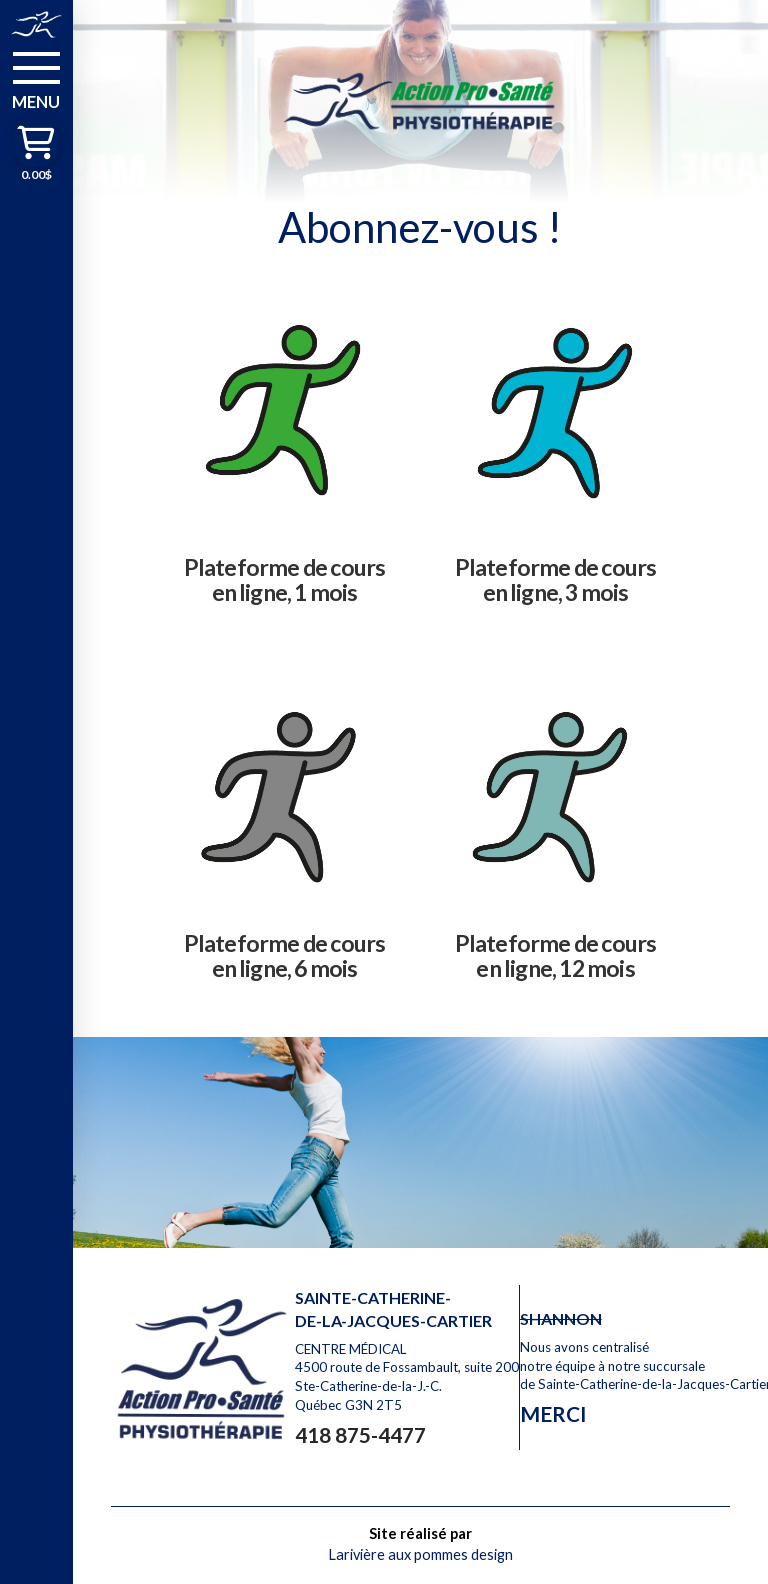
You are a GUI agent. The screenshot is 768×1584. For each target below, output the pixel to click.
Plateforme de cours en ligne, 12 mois (556, 955)
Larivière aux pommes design (420, 1554)
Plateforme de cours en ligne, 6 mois (285, 955)
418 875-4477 (360, 1434)
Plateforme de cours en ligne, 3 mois (556, 579)
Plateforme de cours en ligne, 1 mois (285, 579)
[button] (36, 79)
